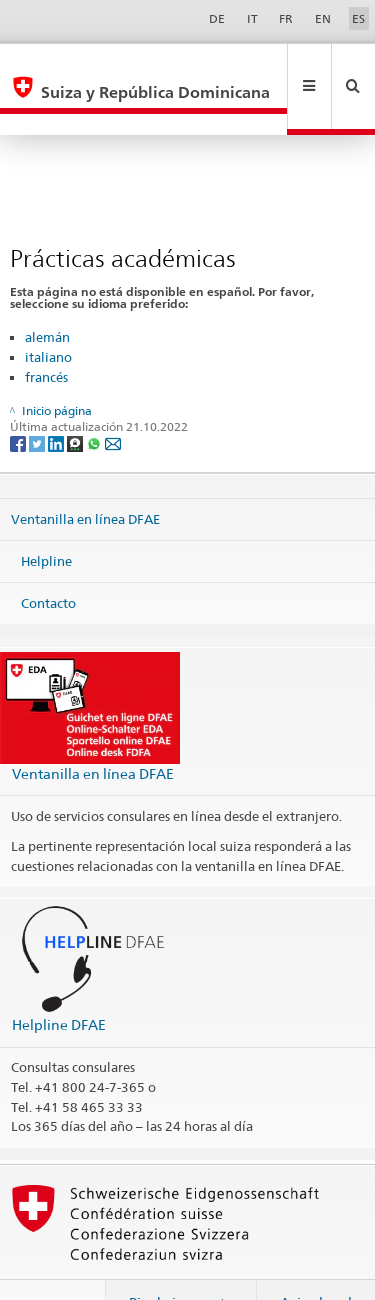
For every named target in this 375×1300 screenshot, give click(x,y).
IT (252, 18)
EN (323, 18)
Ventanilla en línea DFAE (85, 476)
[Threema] (76, 399)
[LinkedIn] (57, 399)
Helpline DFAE (59, 981)
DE (217, 18)
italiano (48, 314)
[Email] (113, 399)
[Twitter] (38, 399)
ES (358, 18)
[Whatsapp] (95, 399)
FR (286, 18)
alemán (47, 294)
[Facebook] (19, 399)
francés (46, 334)
